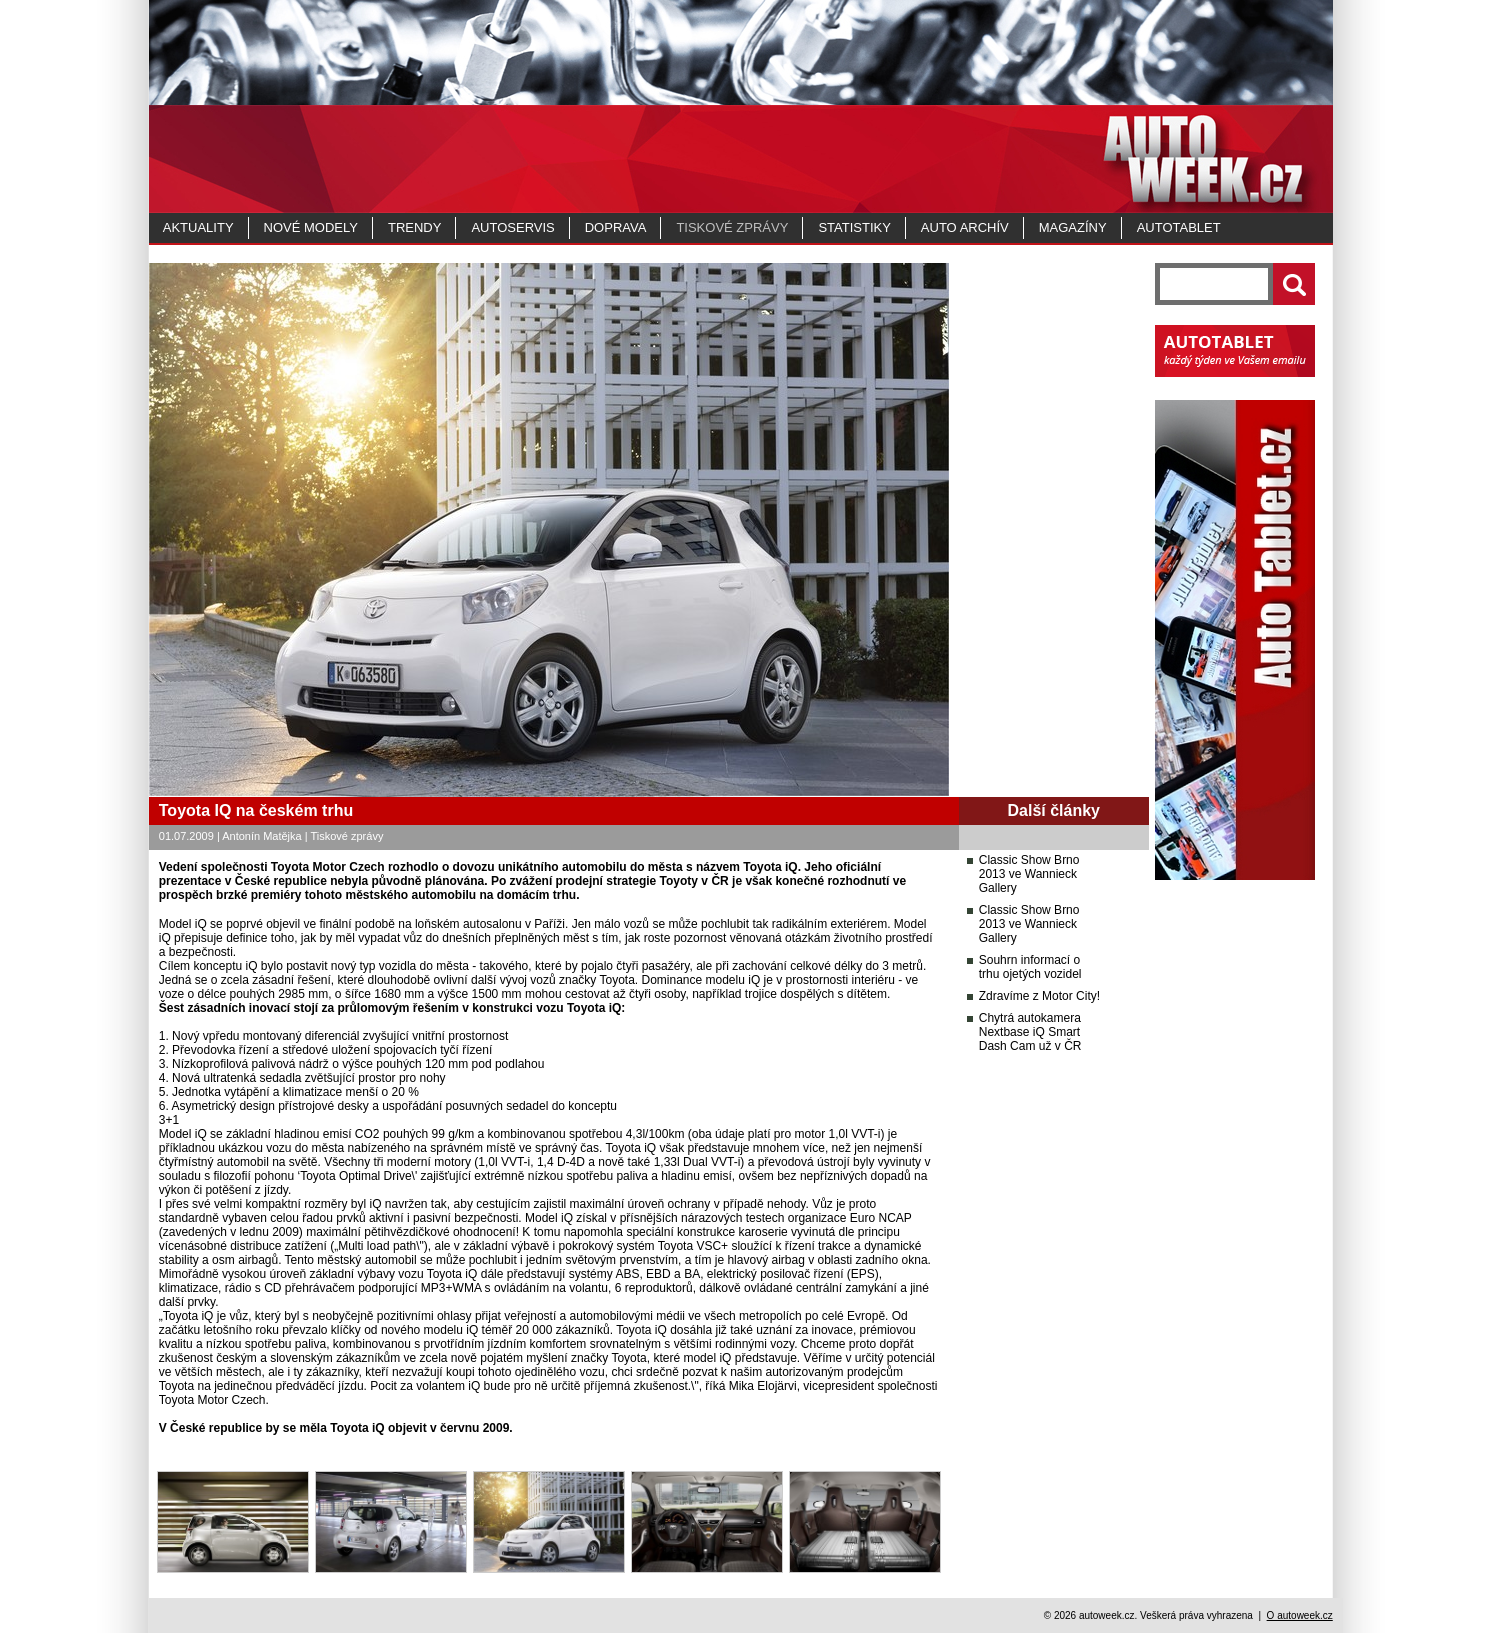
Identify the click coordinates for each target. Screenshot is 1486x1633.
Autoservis (512, 227)
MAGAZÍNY (1073, 227)
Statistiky (854, 227)
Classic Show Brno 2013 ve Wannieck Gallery (1029, 874)
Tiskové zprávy (732, 227)
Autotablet (1179, 227)
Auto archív (965, 227)
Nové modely (311, 227)
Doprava (616, 227)
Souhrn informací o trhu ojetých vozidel (1030, 967)
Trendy (414, 227)
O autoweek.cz (1300, 1615)
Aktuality (198, 227)
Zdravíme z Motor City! (1039, 996)
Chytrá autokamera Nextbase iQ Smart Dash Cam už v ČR (1030, 1032)
